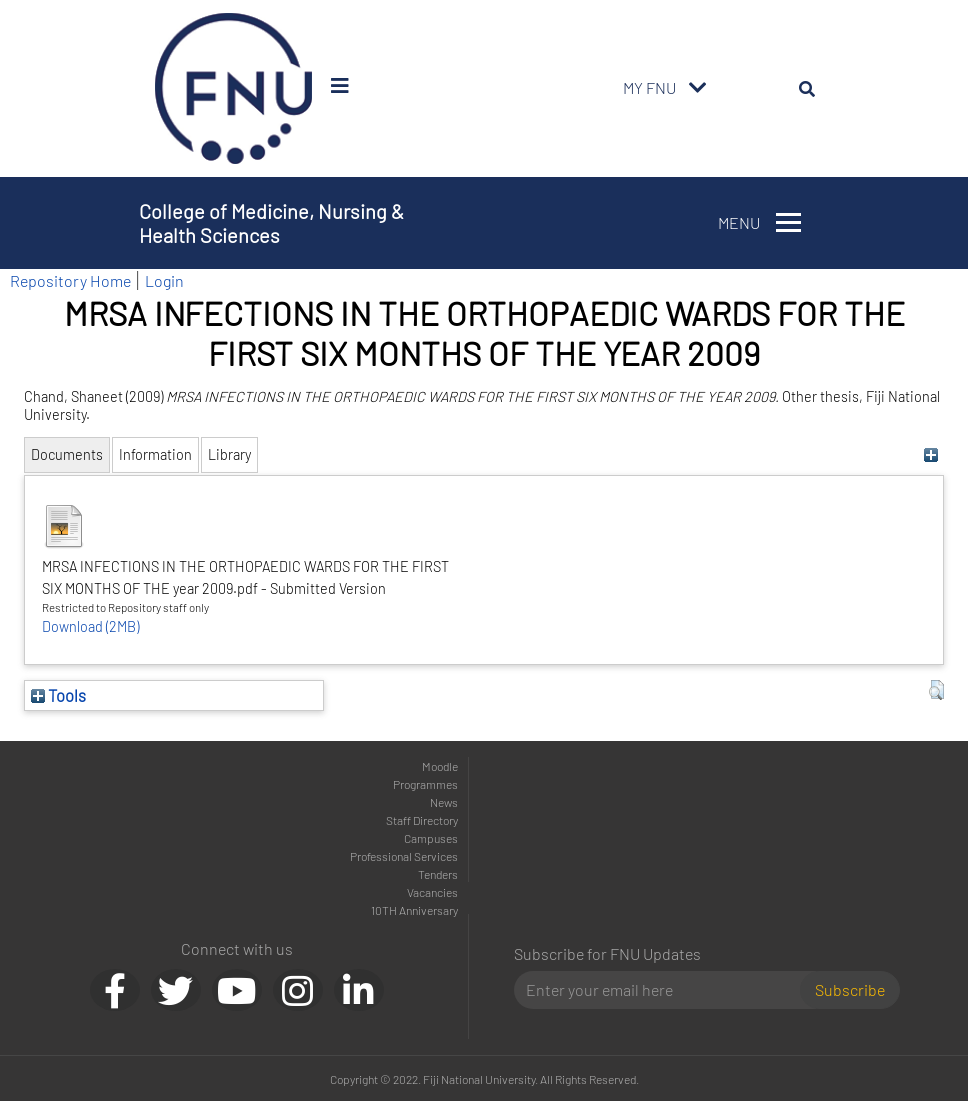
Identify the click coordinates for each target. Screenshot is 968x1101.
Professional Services (404, 856)
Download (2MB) (90, 626)
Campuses (431, 838)
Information (155, 454)
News (444, 802)
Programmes (425, 784)
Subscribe (850, 989)
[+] (931, 454)
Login (164, 280)
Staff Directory (422, 820)
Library (229, 454)
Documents (67, 454)
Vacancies (432, 892)
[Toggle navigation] (698, 88)
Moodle (440, 766)
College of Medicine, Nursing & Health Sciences (271, 223)
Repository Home (70, 280)
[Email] (665, 990)
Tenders (438, 874)
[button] (936, 690)
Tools (58, 695)
